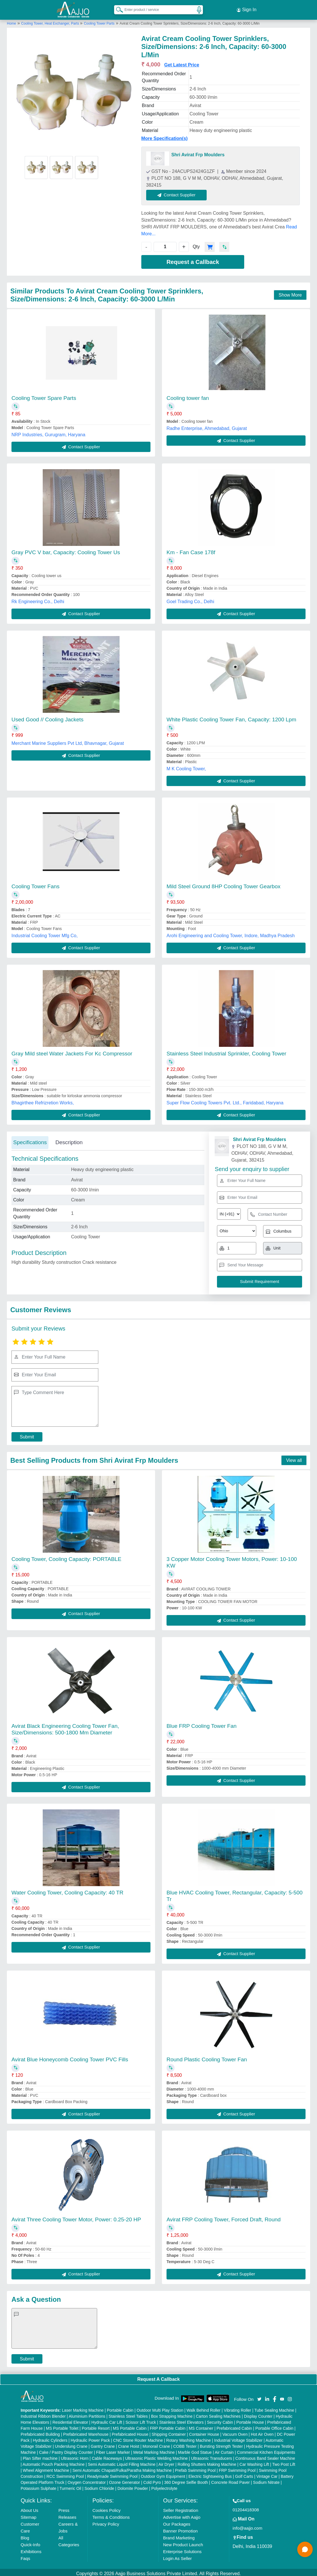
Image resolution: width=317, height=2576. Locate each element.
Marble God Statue (195, 2449)
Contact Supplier (179, 192)
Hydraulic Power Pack (90, 2437)
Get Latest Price (181, 62)
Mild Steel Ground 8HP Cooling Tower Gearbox (223, 884)
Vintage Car (266, 2474)
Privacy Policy (105, 2521)
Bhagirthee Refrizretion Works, (42, 1100)
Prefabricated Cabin (234, 2425)
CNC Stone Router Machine (138, 2437)
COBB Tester (185, 2443)
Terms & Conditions (111, 2514)
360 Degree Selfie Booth (186, 2480)
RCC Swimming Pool (65, 2474)
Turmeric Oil (70, 2486)
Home (11, 21)
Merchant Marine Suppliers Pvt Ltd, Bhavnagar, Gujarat (67, 740)
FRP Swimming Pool (237, 2468)
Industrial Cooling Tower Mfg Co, (44, 933)
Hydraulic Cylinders (50, 2437)
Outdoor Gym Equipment (163, 2474)
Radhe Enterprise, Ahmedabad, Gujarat (207, 425)
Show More (290, 292)
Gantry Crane (103, 2443)
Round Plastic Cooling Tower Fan (207, 2057)
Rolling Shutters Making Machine (207, 2461)
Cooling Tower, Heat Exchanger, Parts (50, 21)
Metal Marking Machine (154, 2449)
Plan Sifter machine (40, 2455)
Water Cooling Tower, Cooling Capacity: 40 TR (67, 1890)
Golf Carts (244, 2474)
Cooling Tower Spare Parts (43, 395)
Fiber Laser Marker (113, 2449)
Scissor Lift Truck (141, 2419)
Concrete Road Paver (230, 2480)
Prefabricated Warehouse (85, 2431)
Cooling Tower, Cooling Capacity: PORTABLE (66, 1557)
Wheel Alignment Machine (46, 2468)
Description (69, 1140)
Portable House (250, 2419)
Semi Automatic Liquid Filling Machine (121, 2461)
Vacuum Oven (235, 2431)
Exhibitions (31, 2549)
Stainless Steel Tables (128, 2413)
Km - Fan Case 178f (191, 550)
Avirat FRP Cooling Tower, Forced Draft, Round (224, 2217)
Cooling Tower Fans (35, 884)
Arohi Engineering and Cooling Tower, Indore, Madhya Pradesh (231, 933)
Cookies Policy (106, 2507)
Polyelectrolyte (164, 2486)
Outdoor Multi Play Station (160, 2407)
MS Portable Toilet (62, 2425)
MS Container (201, 2425)
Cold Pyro (152, 2480)
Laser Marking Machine (83, 2407)
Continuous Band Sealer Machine (265, 2455)
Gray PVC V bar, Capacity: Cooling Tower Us (65, 550)
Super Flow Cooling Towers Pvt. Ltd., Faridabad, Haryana (225, 1100)
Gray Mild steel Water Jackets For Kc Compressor (71, 1051)
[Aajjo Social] (259, 2396)
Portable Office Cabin (274, 2425)
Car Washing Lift (254, 2461)
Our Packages (176, 2521)
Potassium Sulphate (38, 2486)
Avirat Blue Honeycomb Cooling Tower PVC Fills (69, 2057)
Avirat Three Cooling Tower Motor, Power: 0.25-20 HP (76, 2217)
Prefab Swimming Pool (195, 2468)
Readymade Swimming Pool (112, 2474)
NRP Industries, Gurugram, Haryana (48, 432)
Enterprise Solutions (182, 2549)
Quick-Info (30, 2542)
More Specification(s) (164, 135)
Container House (204, 2431)
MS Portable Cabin (130, 2425)
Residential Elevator (70, 2419)
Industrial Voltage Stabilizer (238, 2437)
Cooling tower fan (188, 395)
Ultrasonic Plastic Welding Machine (156, 2455)
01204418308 (246, 2507)
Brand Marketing (179, 2535)
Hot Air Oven (262, 2431)
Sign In (246, 8)
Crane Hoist (128, 2443)
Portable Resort (95, 2425)
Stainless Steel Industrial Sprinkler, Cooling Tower (226, 1051)
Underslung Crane (71, 2443)
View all (294, 1457)
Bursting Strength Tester (221, 2443)
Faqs (25, 2555)
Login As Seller (177, 2555)
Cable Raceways (107, 2455)
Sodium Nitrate (266, 2480)
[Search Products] (117, 8)
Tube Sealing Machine (274, 2407)
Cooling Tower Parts (99, 21)
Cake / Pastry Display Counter (66, 2449)
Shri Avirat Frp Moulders (198, 152)
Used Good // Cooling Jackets (47, 717)
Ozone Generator (124, 2480)
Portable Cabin (120, 2407)
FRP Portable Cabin (167, 2425)
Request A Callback (158, 2376)
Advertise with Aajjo (181, 2514)
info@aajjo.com (248, 2525)
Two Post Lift (283, 2461)
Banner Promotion (180, 2528)
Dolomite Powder (133, 2486)
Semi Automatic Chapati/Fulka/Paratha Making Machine (122, 2468)
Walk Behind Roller (204, 2407)
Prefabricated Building (40, 2431)
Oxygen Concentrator (87, 2480)
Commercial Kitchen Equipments (266, 2449)
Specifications (30, 1140)
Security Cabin (220, 2419)
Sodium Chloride (99, 2486)
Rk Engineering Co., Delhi (37, 599)
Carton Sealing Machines (218, 2413)
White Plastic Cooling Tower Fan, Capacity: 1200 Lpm (231, 717)
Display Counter (258, 2413)
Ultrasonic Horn (74, 2455)
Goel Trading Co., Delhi (190, 599)
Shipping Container (169, 2431)
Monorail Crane (156, 2443)
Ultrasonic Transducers (211, 2455)
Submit (27, 1434)
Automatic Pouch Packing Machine (54, 2461)
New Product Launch (183, 2542)
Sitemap (28, 2514)
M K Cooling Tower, (186, 766)
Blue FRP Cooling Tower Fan (201, 1723)
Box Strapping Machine (172, 2413)
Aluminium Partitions (87, 2413)
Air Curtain (224, 2449)
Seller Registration (180, 2507)
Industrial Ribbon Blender (43, 2413)
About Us (29, 2507)
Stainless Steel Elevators (181, 2419)
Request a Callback (193, 259)
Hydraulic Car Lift (106, 2419)
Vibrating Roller (237, 2407)
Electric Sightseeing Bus (210, 2474)
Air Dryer (166, 2461)
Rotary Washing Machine (188, 2437)
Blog (25, 2535)
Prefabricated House (130, 2431)
